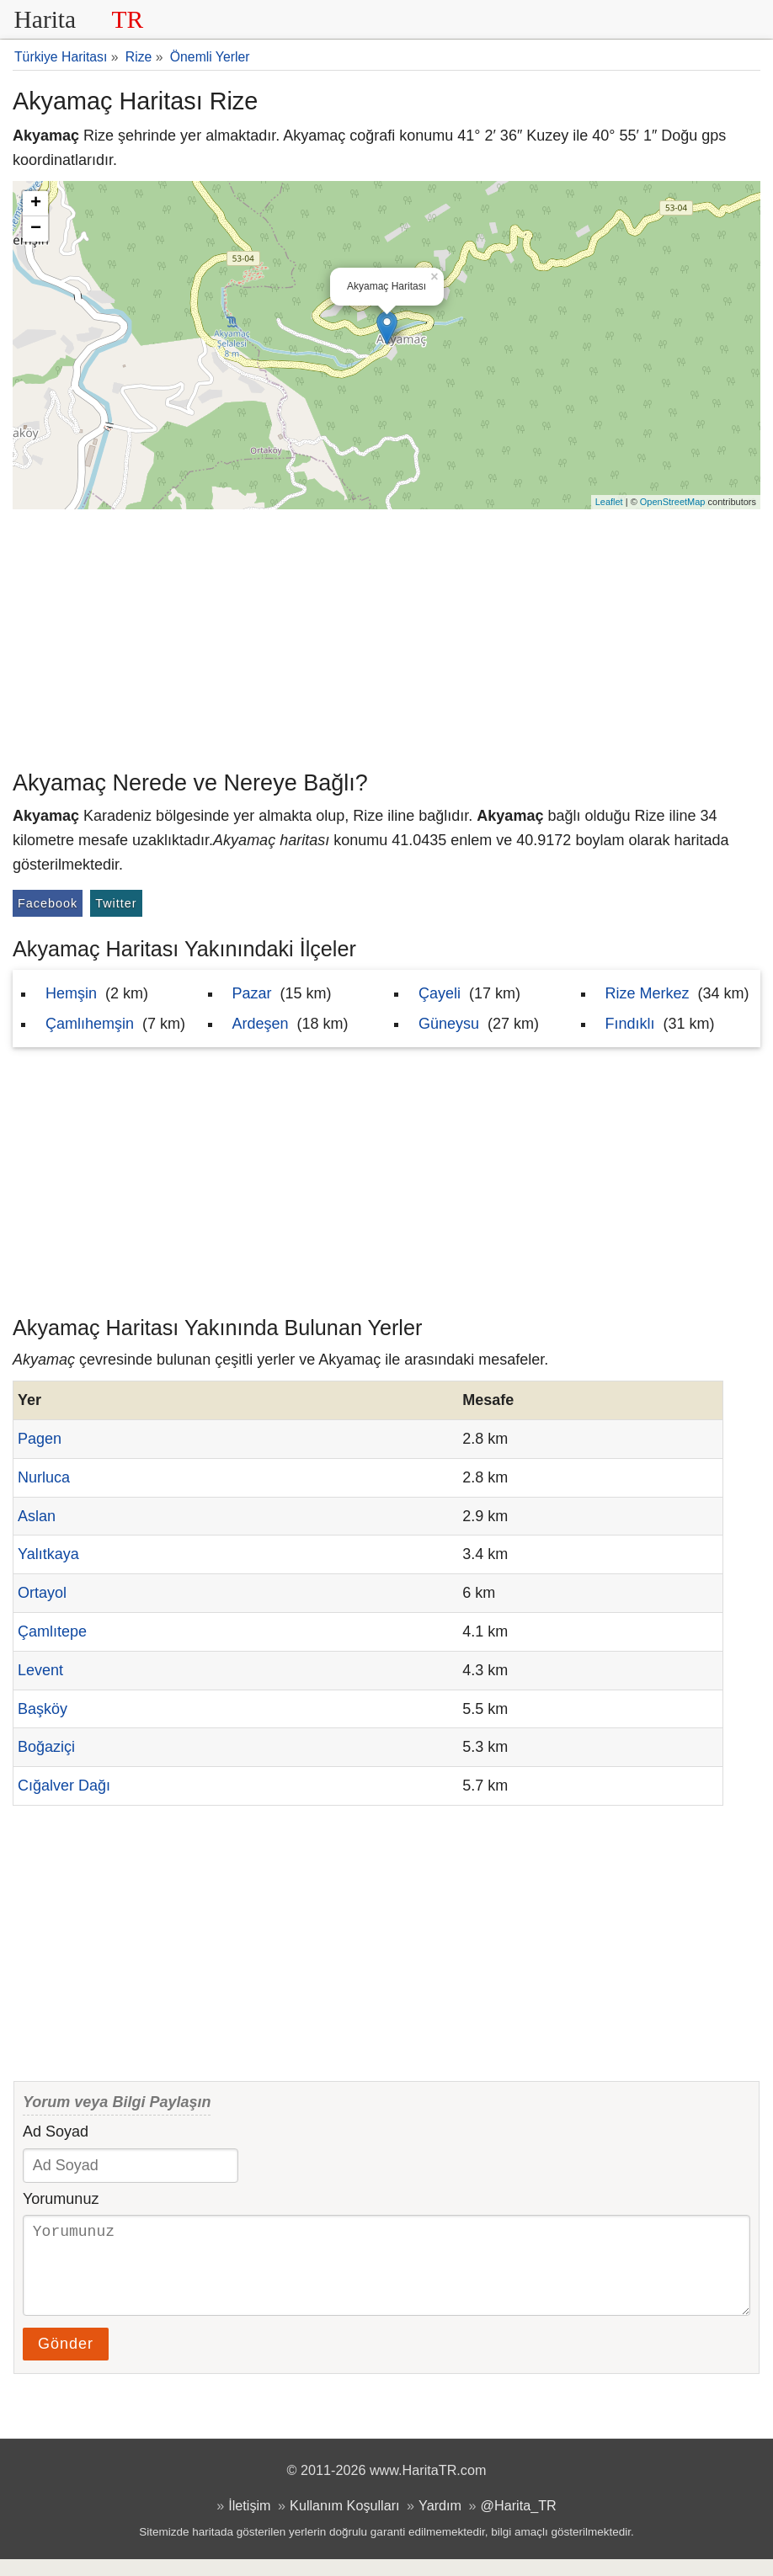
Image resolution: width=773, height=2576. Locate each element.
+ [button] (35, 203)
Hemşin (71, 993)
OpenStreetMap (673, 502)
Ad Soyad (55, 2131)
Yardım (439, 2522)
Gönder (65, 2360)
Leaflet (609, 502)
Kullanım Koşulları (344, 2522)
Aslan (37, 1516)
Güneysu (448, 1023)
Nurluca (44, 1477)
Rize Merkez (647, 993)
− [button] (35, 229)
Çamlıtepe (52, 1631)
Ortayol (42, 1592)
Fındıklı (630, 1023)
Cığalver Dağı (64, 1785)
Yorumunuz (61, 2198)
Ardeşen (260, 1023)
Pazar (252, 993)
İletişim (249, 2522)
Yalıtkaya (48, 1554)
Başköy (42, 1708)
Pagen (39, 1438)
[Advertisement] (386, 635)
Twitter (115, 903)
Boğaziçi (46, 1746)
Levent (40, 1670)
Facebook (47, 903)
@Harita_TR (519, 2522)
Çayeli (439, 993)
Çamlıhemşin (89, 1023)
